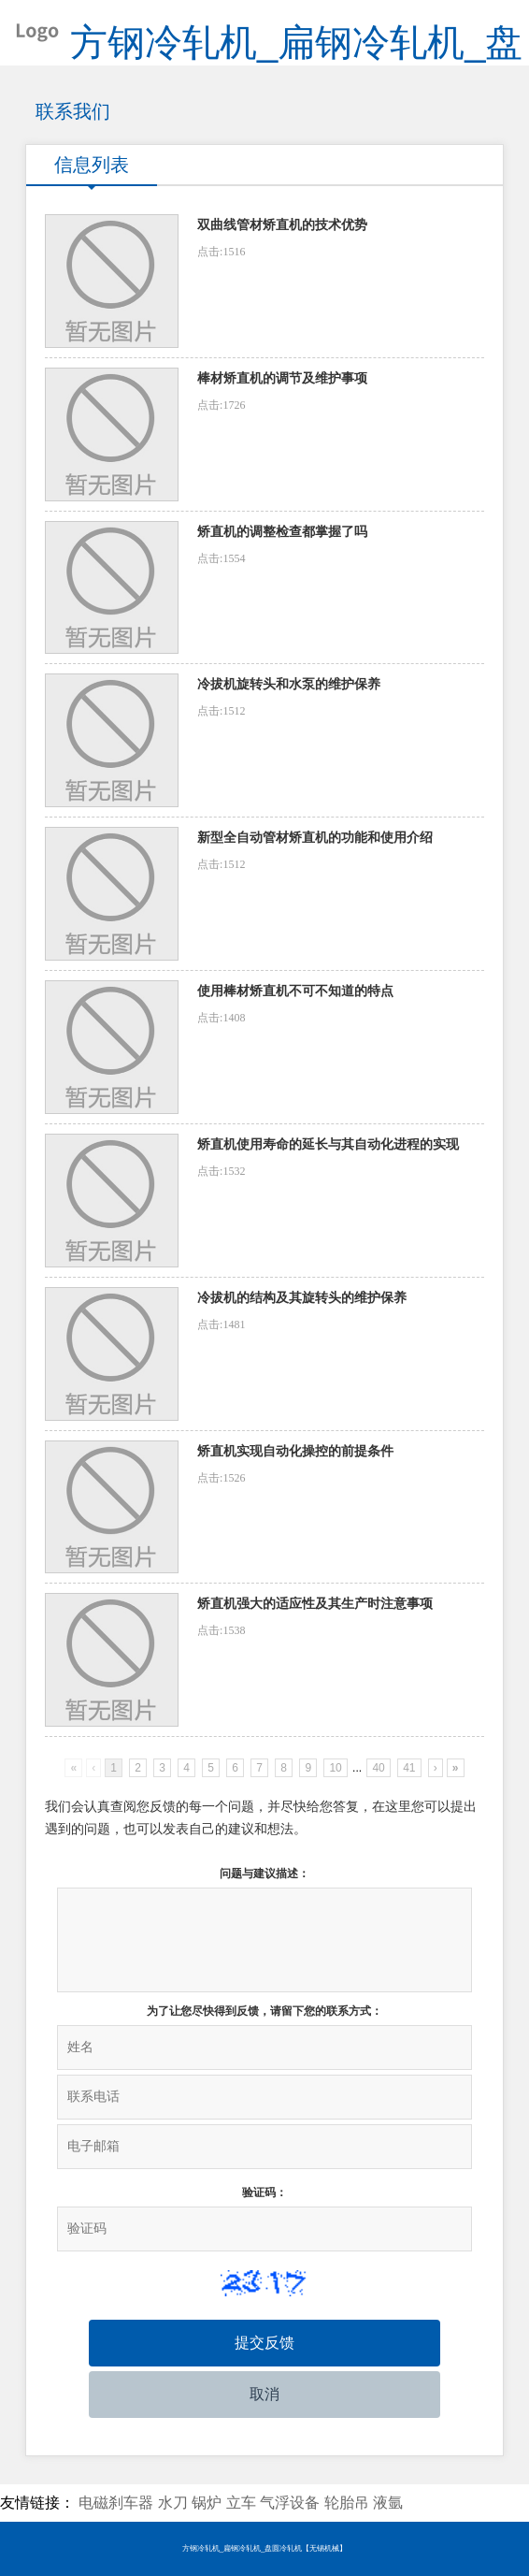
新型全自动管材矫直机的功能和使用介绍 (315, 838)
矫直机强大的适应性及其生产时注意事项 (315, 1604)
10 (335, 1767)
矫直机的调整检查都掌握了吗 (282, 532)
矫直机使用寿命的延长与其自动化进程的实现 (328, 1144)
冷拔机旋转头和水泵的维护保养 (288, 684)
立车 (241, 2503)
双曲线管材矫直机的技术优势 (282, 225)
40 (378, 1767)
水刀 (173, 2503)
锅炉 (207, 2503)
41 (409, 1767)
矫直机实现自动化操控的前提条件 (295, 1451)
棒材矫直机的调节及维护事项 (282, 378)
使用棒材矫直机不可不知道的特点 (295, 991)
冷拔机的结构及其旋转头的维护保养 (302, 1298)
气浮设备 (290, 2503)
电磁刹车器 (116, 2503)
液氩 (388, 2503)
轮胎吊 (346, 2503)
